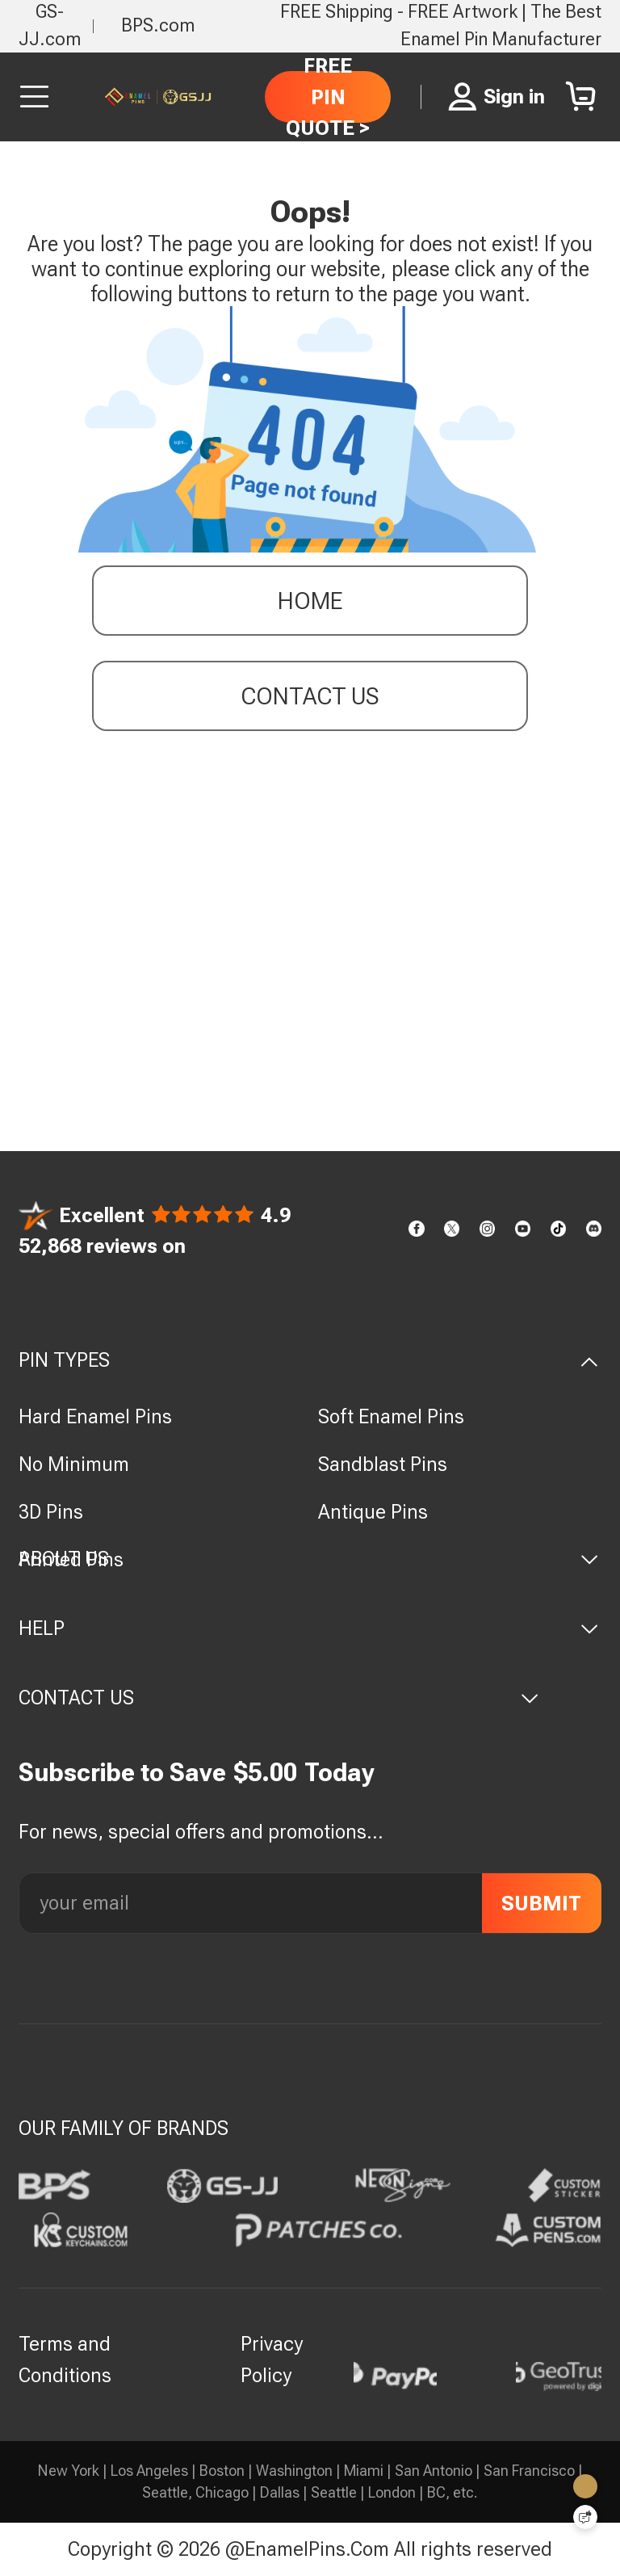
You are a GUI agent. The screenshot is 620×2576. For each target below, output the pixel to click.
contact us (310, 699)
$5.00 (265, 1773)
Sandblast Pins (382, 1464)
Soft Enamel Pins (391, 1416)
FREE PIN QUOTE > (328, 96)
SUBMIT (541, 1903)
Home (310, 604)
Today (339, 1773)
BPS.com (158, 25)
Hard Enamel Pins (95, 1416)
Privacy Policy (272, 2359)
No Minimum (74, 1464)
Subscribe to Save (122, 1773)
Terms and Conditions (65, 2359)
